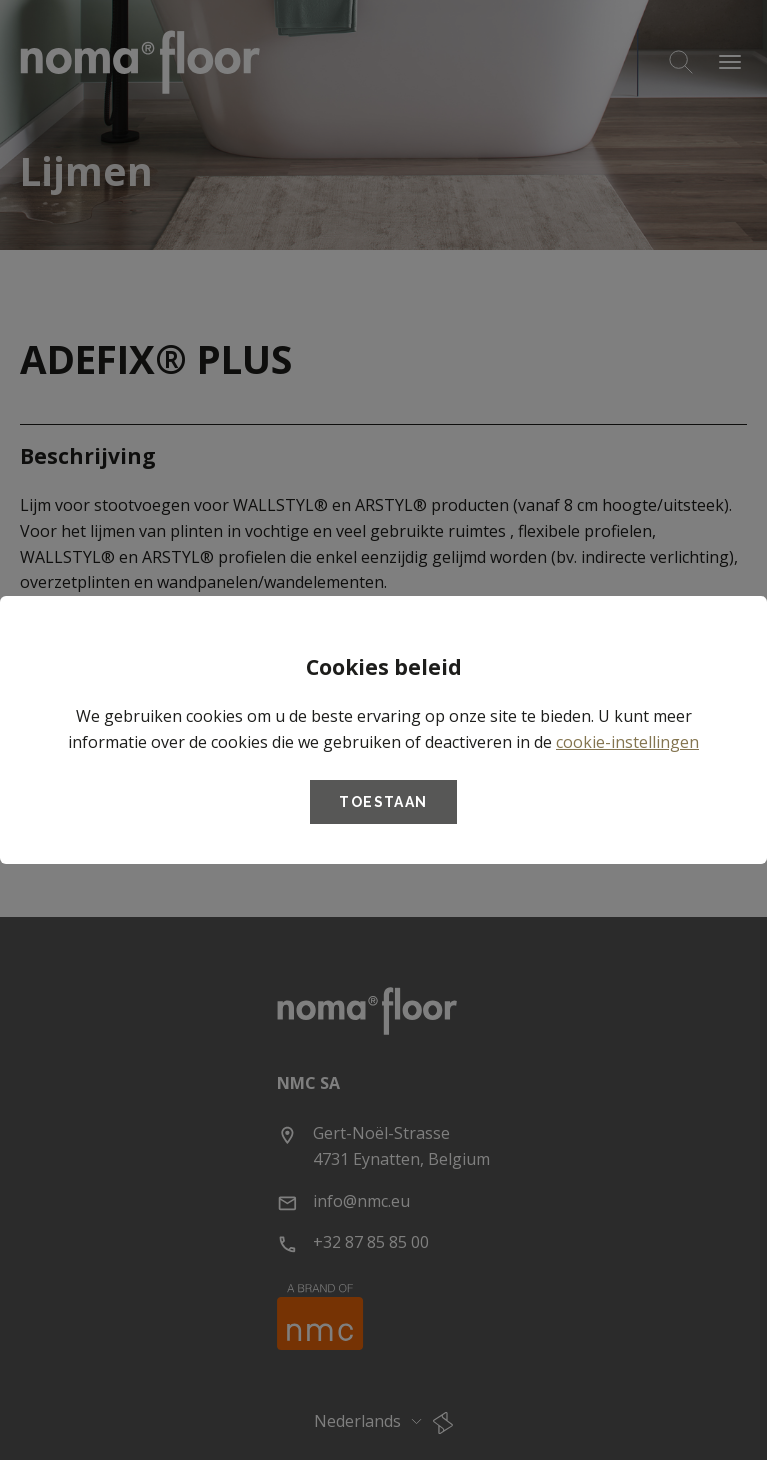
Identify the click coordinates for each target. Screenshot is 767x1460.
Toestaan (383, 802)
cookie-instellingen (627, 742)
